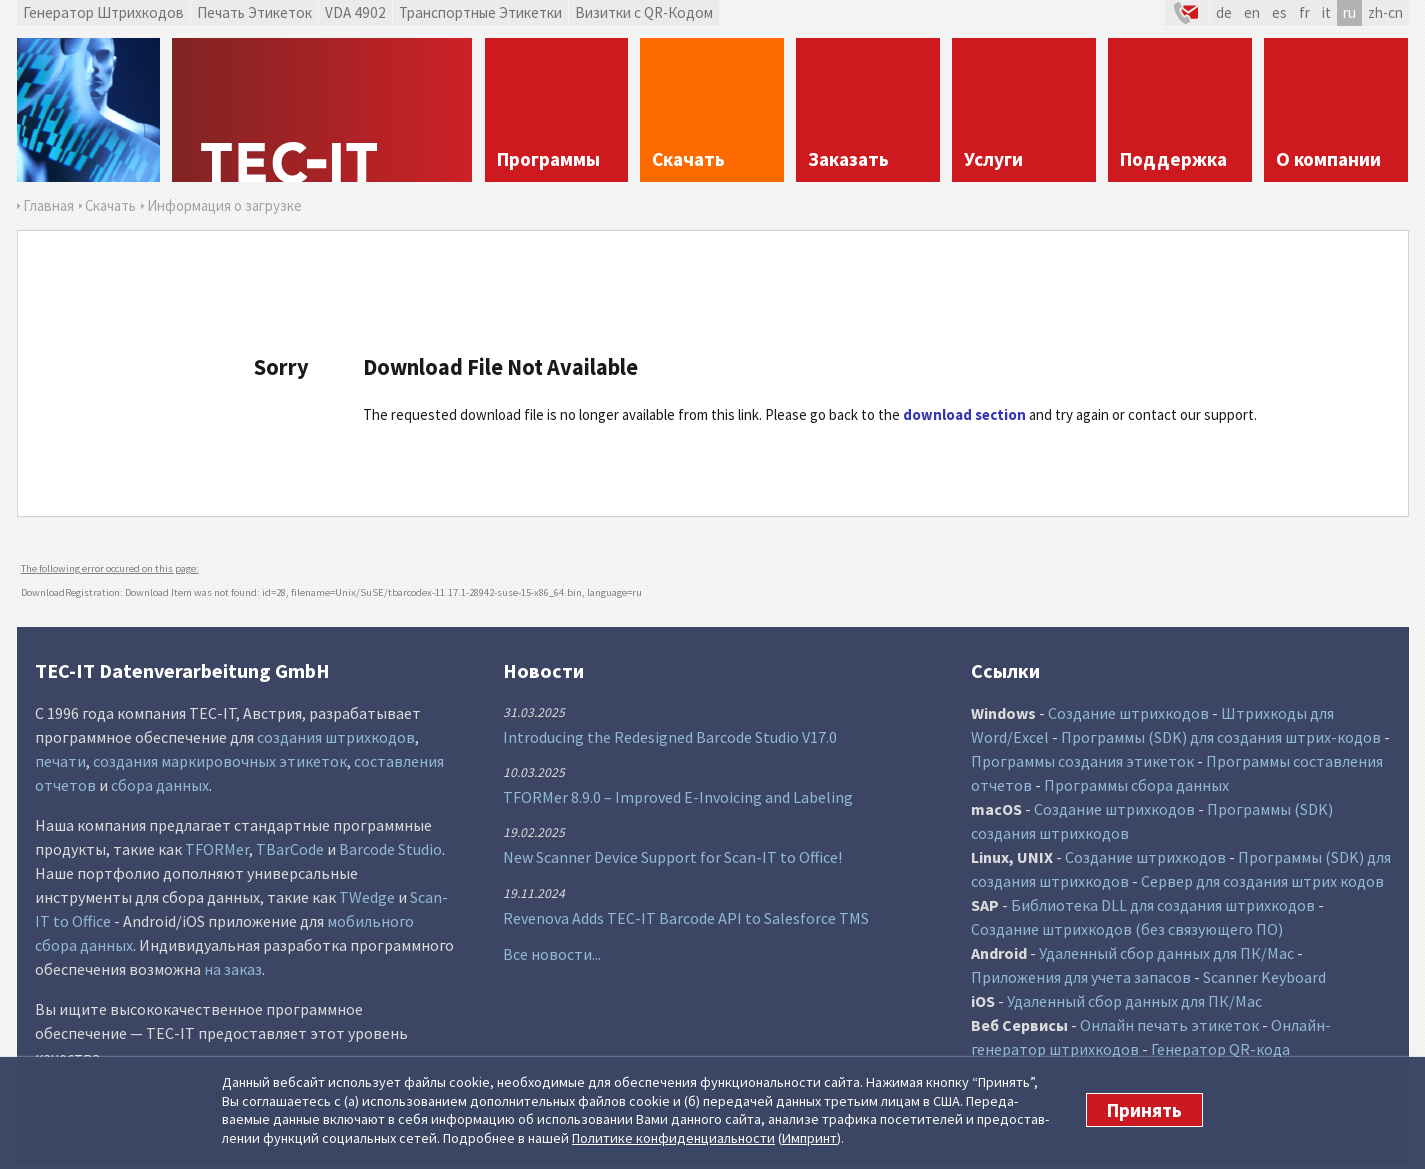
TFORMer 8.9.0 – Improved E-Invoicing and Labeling (678, 797)
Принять (1144, 1110)
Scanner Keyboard (1264, 977)
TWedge (367, 897)
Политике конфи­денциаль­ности (673, 1138)
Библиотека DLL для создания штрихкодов (1163, 905)
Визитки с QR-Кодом (644, 12)
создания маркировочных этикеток (220, 761)
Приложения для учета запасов (1081, 977)
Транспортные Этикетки (480, 12)
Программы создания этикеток (1082, 761)
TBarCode (290, 849)
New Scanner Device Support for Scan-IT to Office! (672, 857)
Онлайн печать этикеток (1169, 1025)
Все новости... (552, 954)
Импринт (809, 1138)
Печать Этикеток (254, 12)
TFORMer (217, 849)
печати (60, 761)
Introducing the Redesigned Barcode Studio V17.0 (670, 737)
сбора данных (160, 785)
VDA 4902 (355, 12)
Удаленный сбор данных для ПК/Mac (1166, 953)
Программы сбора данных (1136, 785)
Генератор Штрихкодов (103, 12)
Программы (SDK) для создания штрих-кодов (1221, 737)
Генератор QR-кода (1220, 1049)
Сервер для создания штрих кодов (1262, 881)
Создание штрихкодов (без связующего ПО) (1127, 929)
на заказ (233, 969)
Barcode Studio (390, 849)
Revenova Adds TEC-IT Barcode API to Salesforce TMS (686, 918)
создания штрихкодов (336, 737)
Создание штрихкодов (1128, 713)
